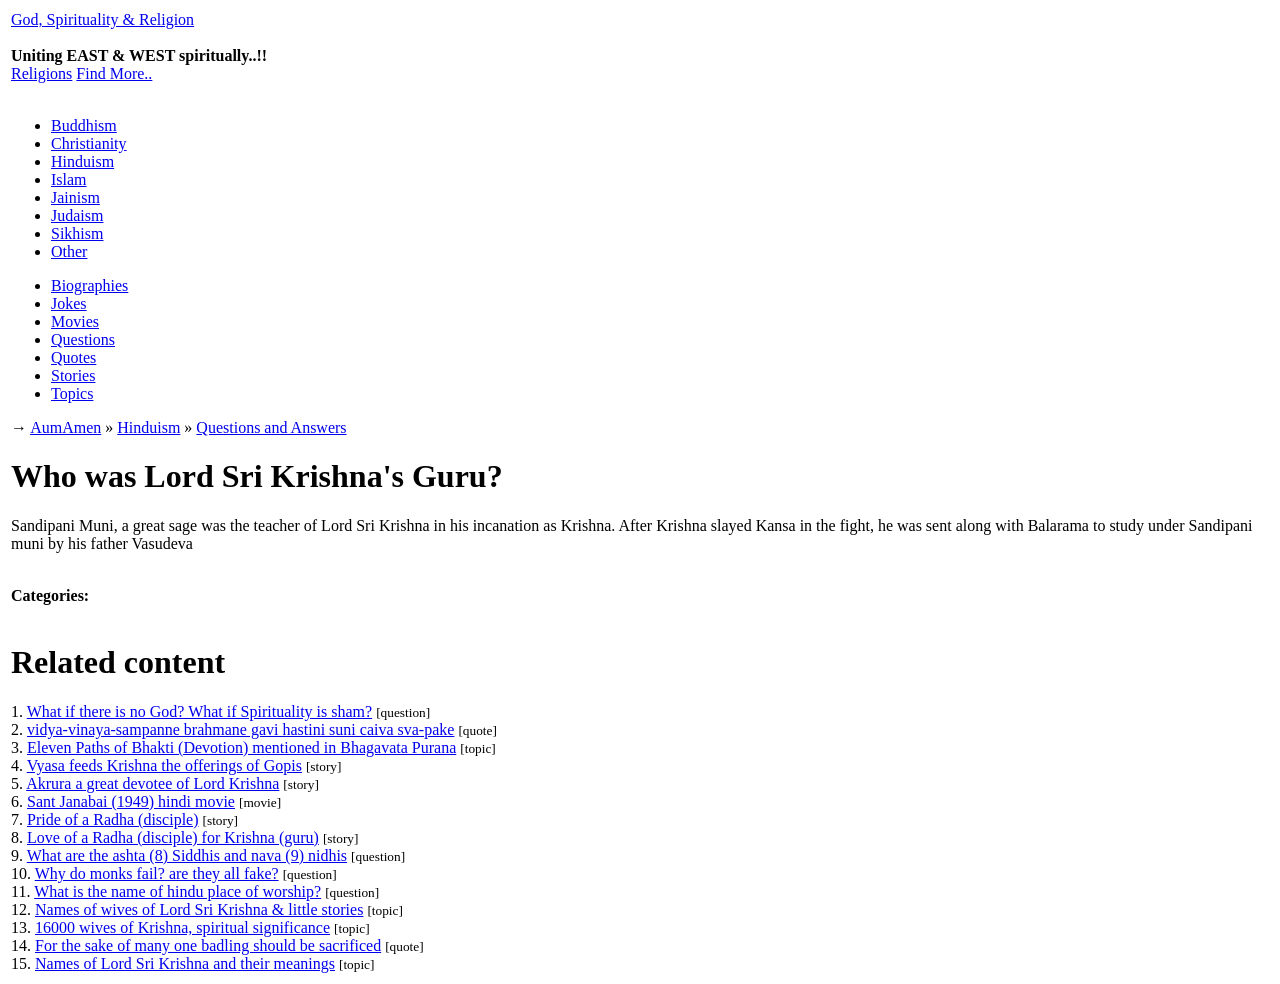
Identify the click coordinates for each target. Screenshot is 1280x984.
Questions (83, 339)
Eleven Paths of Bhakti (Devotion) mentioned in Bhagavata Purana (241, 747)
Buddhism (84, 125)
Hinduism (82, 161)
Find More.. (114, 73)
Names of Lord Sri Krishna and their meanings (185, 963)
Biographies (89, 285)
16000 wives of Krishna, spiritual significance (182, 927)
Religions (41, 73)
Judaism (77, 215)
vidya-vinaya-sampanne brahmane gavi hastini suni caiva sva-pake (240, 729)
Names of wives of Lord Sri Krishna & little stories (199, 909)
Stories (73, 375)
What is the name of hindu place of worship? (177, 891)
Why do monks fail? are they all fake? (157, 873)
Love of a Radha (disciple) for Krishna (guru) (173, 837)
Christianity (89, 143)
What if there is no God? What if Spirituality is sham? (199, 711)
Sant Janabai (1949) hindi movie (131, 801)
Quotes (73, 357)
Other (69, 251)
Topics (72, 393)
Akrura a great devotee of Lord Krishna (152, 783)
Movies (75, 321)
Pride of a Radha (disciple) (113, 819)
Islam (69, 179)
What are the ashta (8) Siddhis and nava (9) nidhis (187, 855)
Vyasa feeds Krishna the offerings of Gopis (164, 765)
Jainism (75, 197)
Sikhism (77, 233)
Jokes (69, 303)
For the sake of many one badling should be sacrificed (208, 945)
